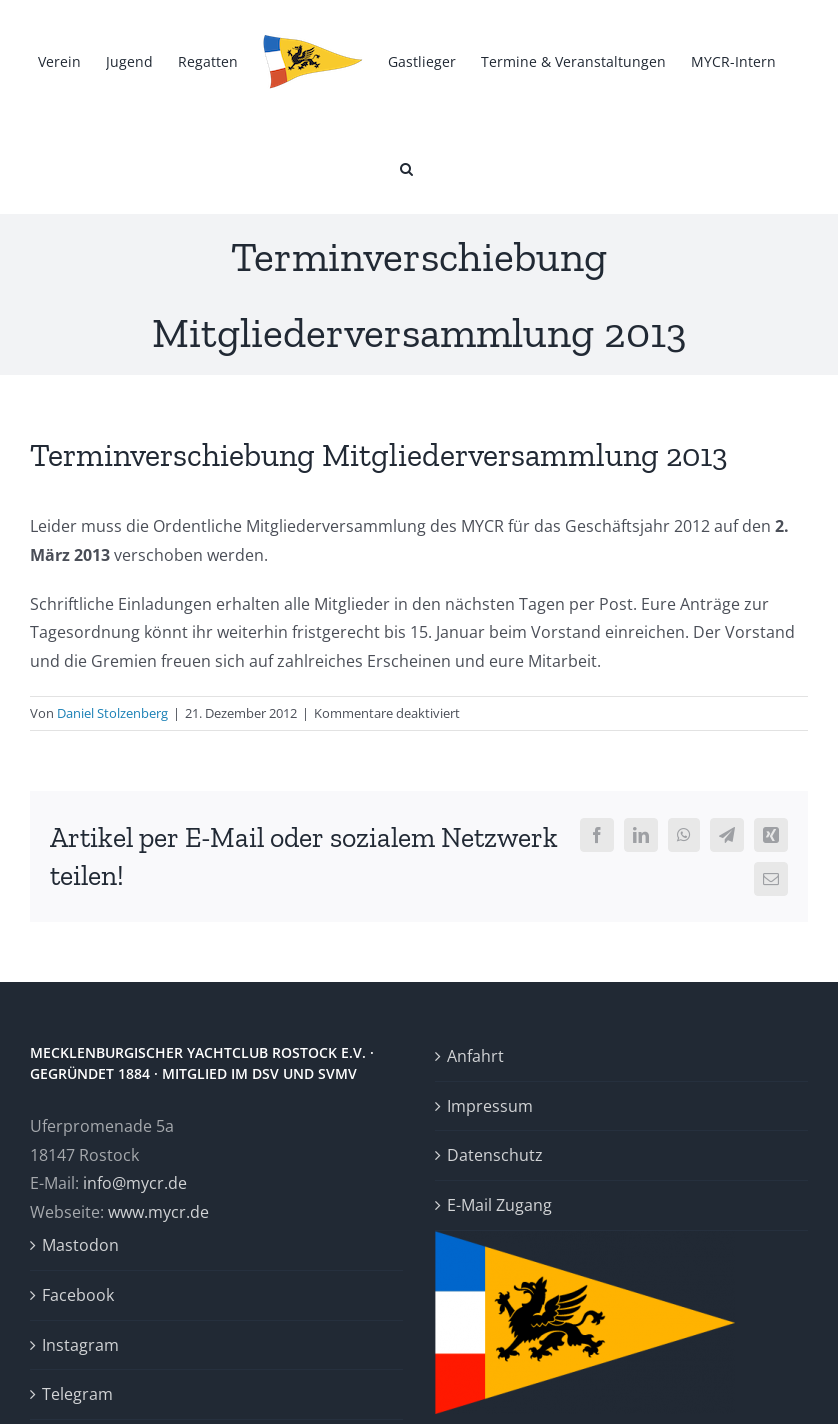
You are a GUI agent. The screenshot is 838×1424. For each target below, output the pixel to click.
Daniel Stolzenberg (112, 713)
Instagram (80, 1345)
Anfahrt (475, 1056)
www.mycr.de (158, 1212)
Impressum (490, 1106)
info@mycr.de (135, 1183)
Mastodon (80, 1245)
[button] (406, 167)
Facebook (78, 1295)
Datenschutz (495, 1155)
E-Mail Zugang (499, 1205)
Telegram (77, 1394)
